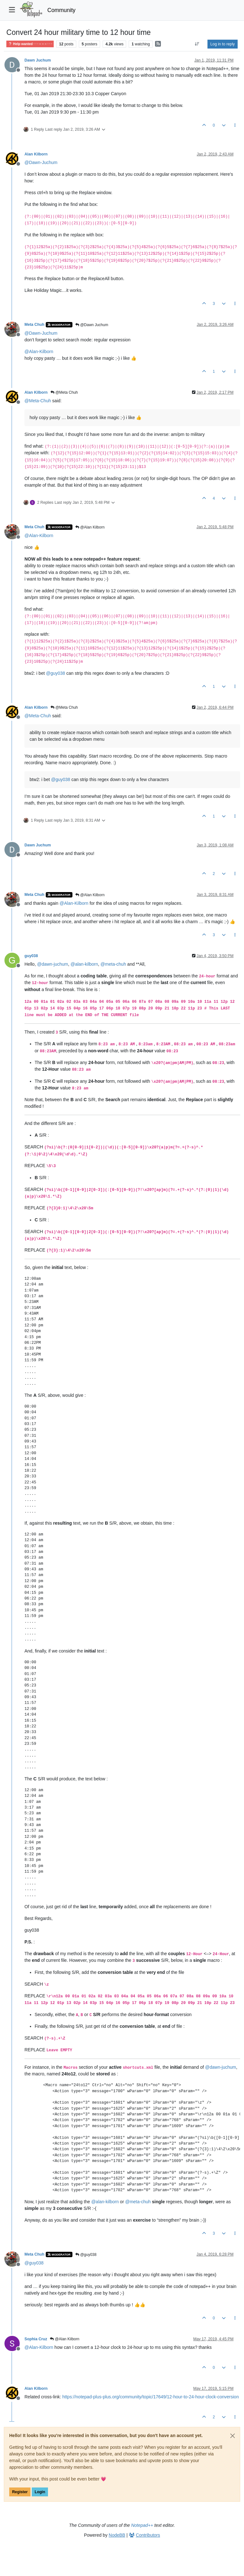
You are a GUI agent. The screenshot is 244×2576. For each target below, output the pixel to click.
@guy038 (86, 2254)
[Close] (232, 2435)
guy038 (31, 956)
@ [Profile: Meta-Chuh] (37, 400)
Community (61, 10)
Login (40, 2492)
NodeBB (117, 2535)
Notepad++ (142, 2525)
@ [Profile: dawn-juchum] (52, 964)
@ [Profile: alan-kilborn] (84, 964)
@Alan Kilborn (90, 527)
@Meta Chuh (64, 392)
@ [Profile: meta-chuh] (113, 964)
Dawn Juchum (37, 60)
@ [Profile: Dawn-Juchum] (41, 162)
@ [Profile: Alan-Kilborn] (38, 351)
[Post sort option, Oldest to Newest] (197, 44)
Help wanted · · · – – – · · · (30, 44)
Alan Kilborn (36, 154)
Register (20, 2492)
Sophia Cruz (35, 2339)
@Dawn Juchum (91, 325)
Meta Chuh (34, 324)
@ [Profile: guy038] (55, 673)
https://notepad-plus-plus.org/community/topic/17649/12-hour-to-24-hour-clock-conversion (150, 2396)
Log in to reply (222, 44)
